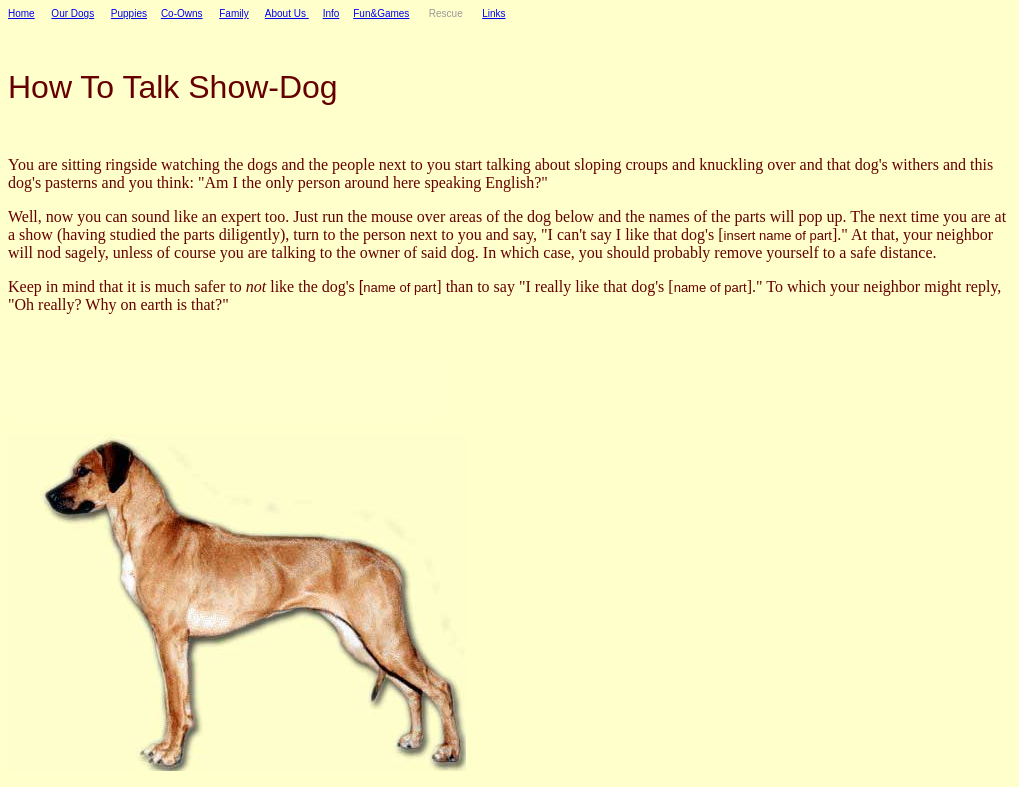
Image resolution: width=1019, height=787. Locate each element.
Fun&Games (381, 13)
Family (233, 13)
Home (21, 13)
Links (493, 13)
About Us (287, 13)
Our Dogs (72, 13)
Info (331, 13)
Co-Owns (182, 13)
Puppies (129, 13)
